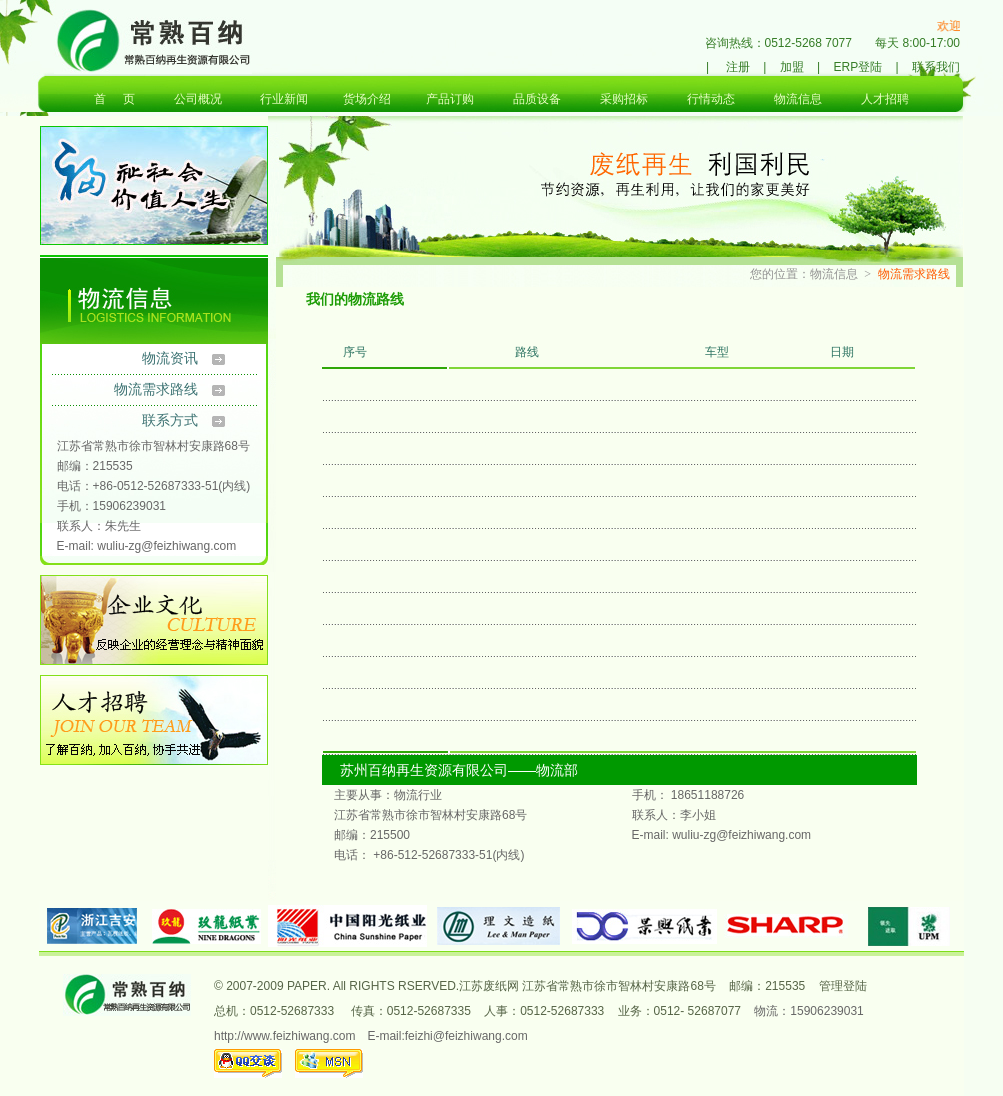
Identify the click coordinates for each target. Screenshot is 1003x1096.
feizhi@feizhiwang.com (466, 1036)
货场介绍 (367, 99)
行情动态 (711, 99)
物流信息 (798, 99)
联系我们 (936, 67)
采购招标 (624, 99)
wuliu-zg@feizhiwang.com (166, 546)
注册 (738, 67)
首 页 (114, 99)
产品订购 (450, 99)
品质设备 (537, 99)
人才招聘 (885, 99)
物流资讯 (170, 358)
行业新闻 (284, 99)
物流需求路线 (156, 389)
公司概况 (198, 99)
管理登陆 (843, 986)
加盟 (792, 67)
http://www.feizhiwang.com (284, 1036)
